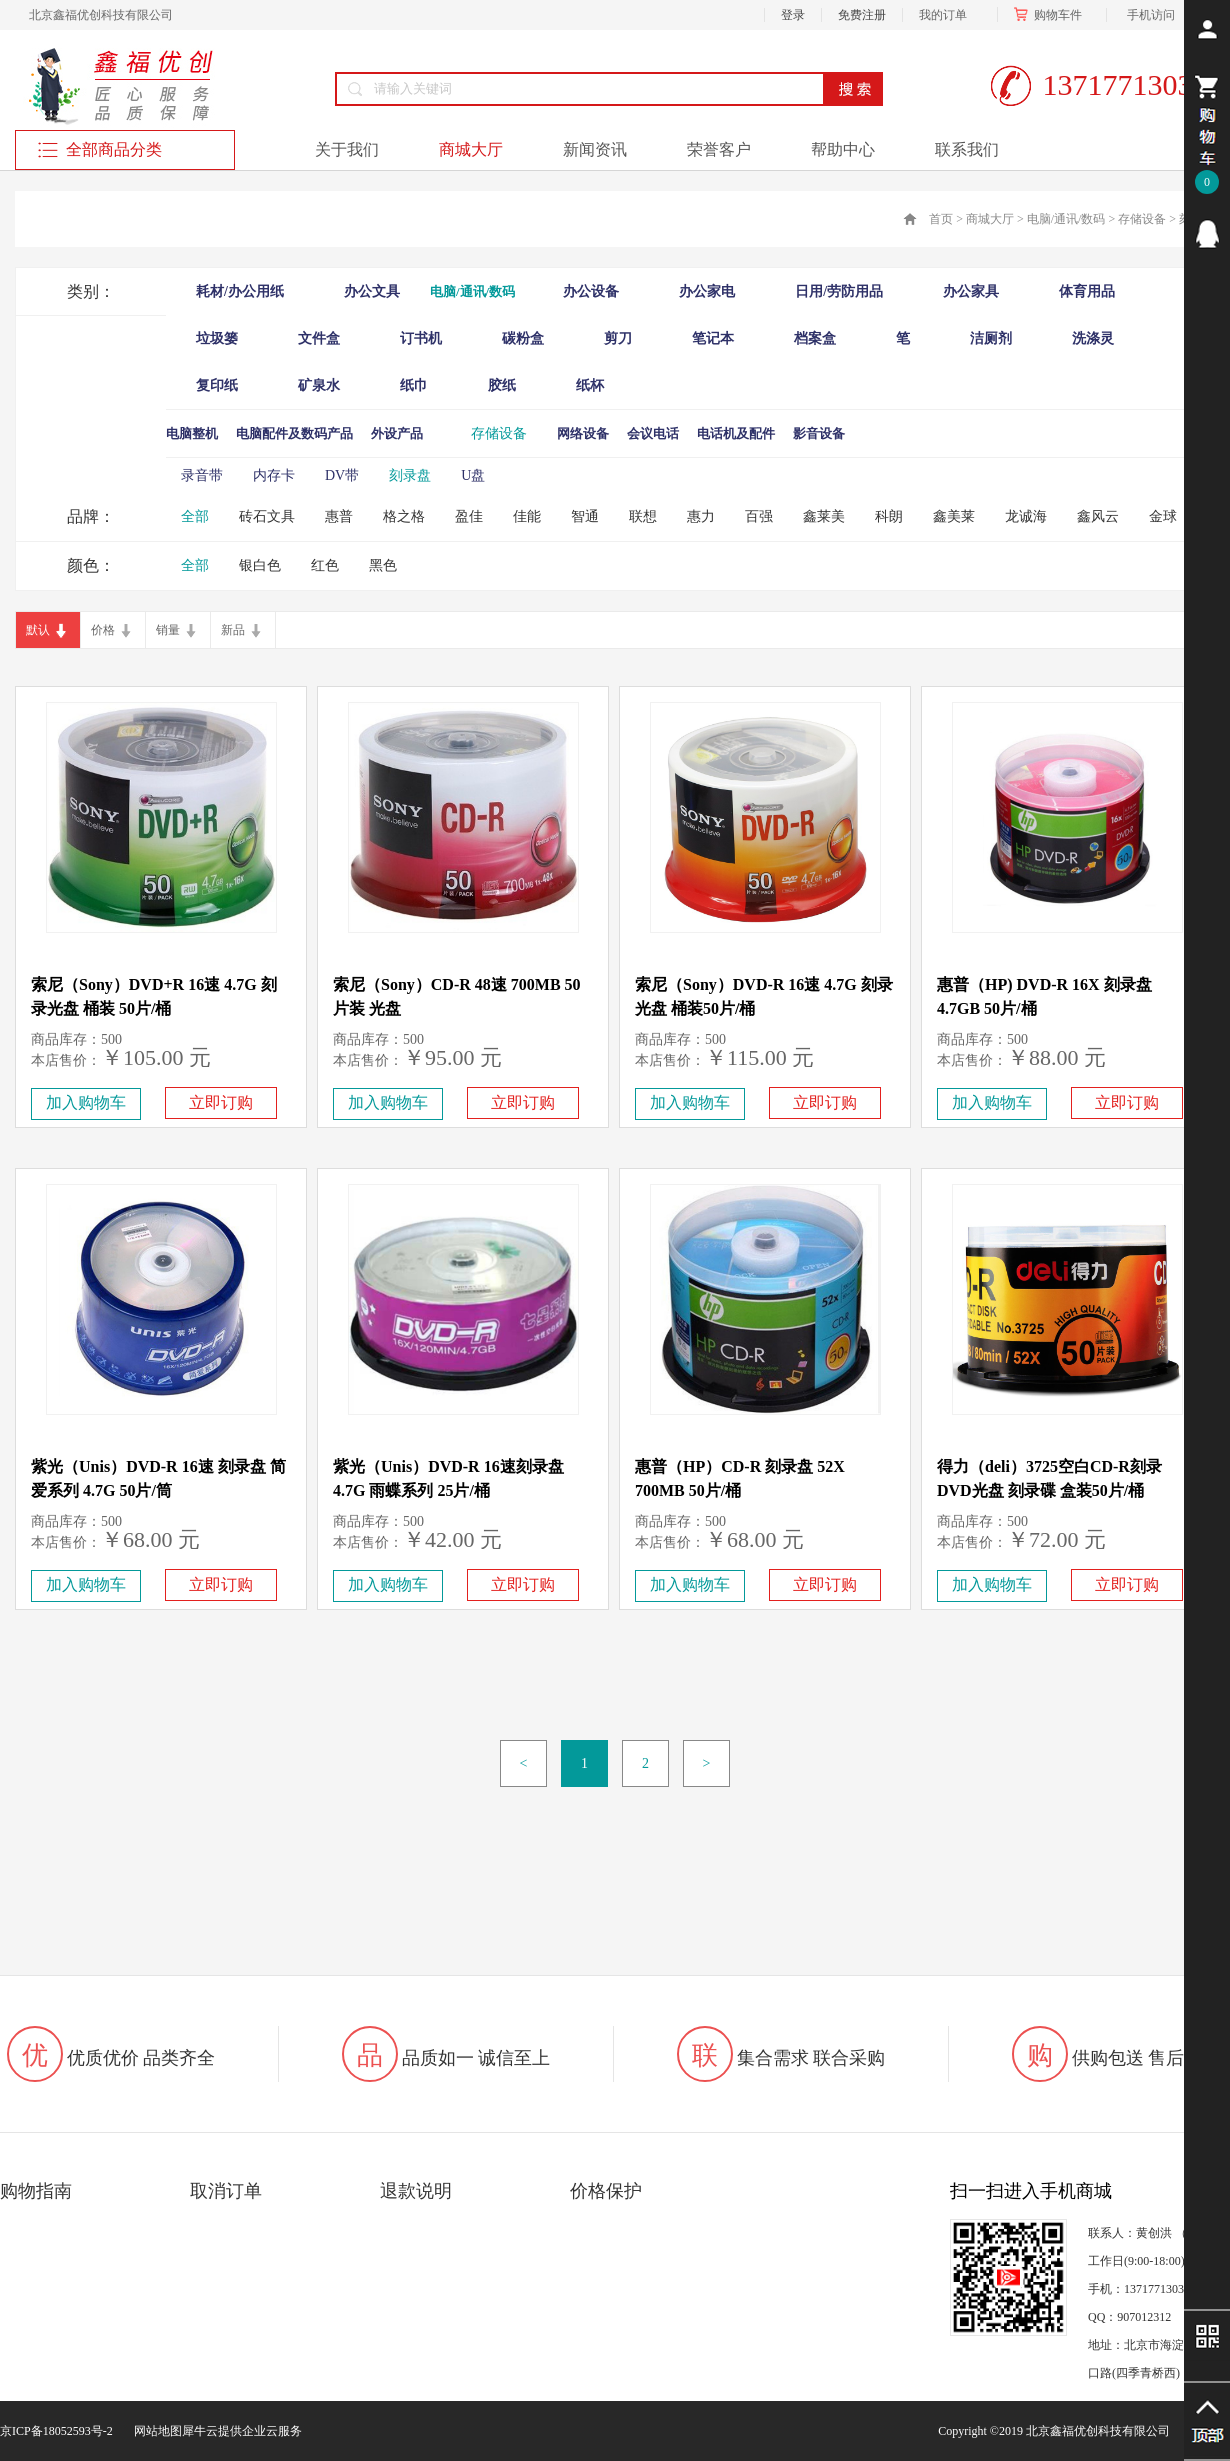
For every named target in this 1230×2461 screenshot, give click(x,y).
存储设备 (1142, 219)
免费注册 (862, 15)
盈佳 (469, 516)
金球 (1163, 516)
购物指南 (36, 2191)
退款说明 (416, 2191)
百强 (759, 516)
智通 (585, 516)
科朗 (889, 516)
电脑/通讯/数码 (1066, 219)
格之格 (404, 516)
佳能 (527, 516)
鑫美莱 (954, 516)
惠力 (701, 516)
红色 (325, 565)
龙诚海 (1026, 516)
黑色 (383, 565)
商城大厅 (990, 219)
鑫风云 (1098, 516)
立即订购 (221, 1102)
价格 (103, 630)
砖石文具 (267, 516)
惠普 (339, 516)
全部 (195, 516)
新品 (233, 630)
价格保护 (606, 2191)
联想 (643, 516)
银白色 (260, 565)
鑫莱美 (824, 516)
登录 (793, 15)
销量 (168, 630)
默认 (38, 630)
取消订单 (226, 2191)
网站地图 (155, 2431)
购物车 (1052, 15)
